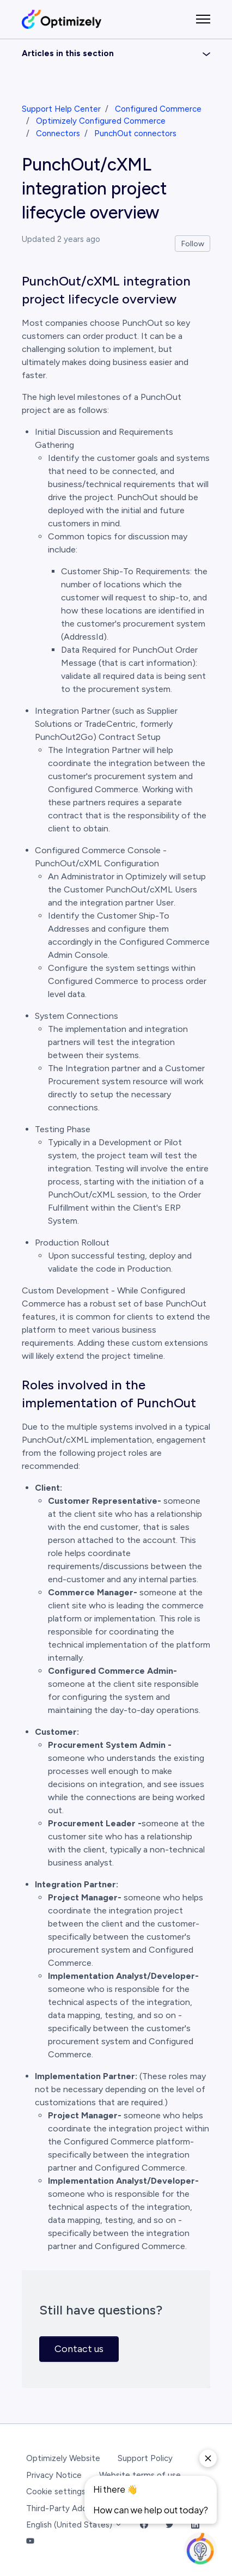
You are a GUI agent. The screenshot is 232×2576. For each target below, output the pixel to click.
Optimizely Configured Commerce (101, 121)
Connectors (58, 133)
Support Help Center (61, 109)
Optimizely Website (63, 2458)
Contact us (78, 2349)
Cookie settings (56, 2491)
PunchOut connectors (135, 133)
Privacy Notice (54, 2475)
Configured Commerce (158, 109)
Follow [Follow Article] (192, 243)
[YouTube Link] (30, 2542)
